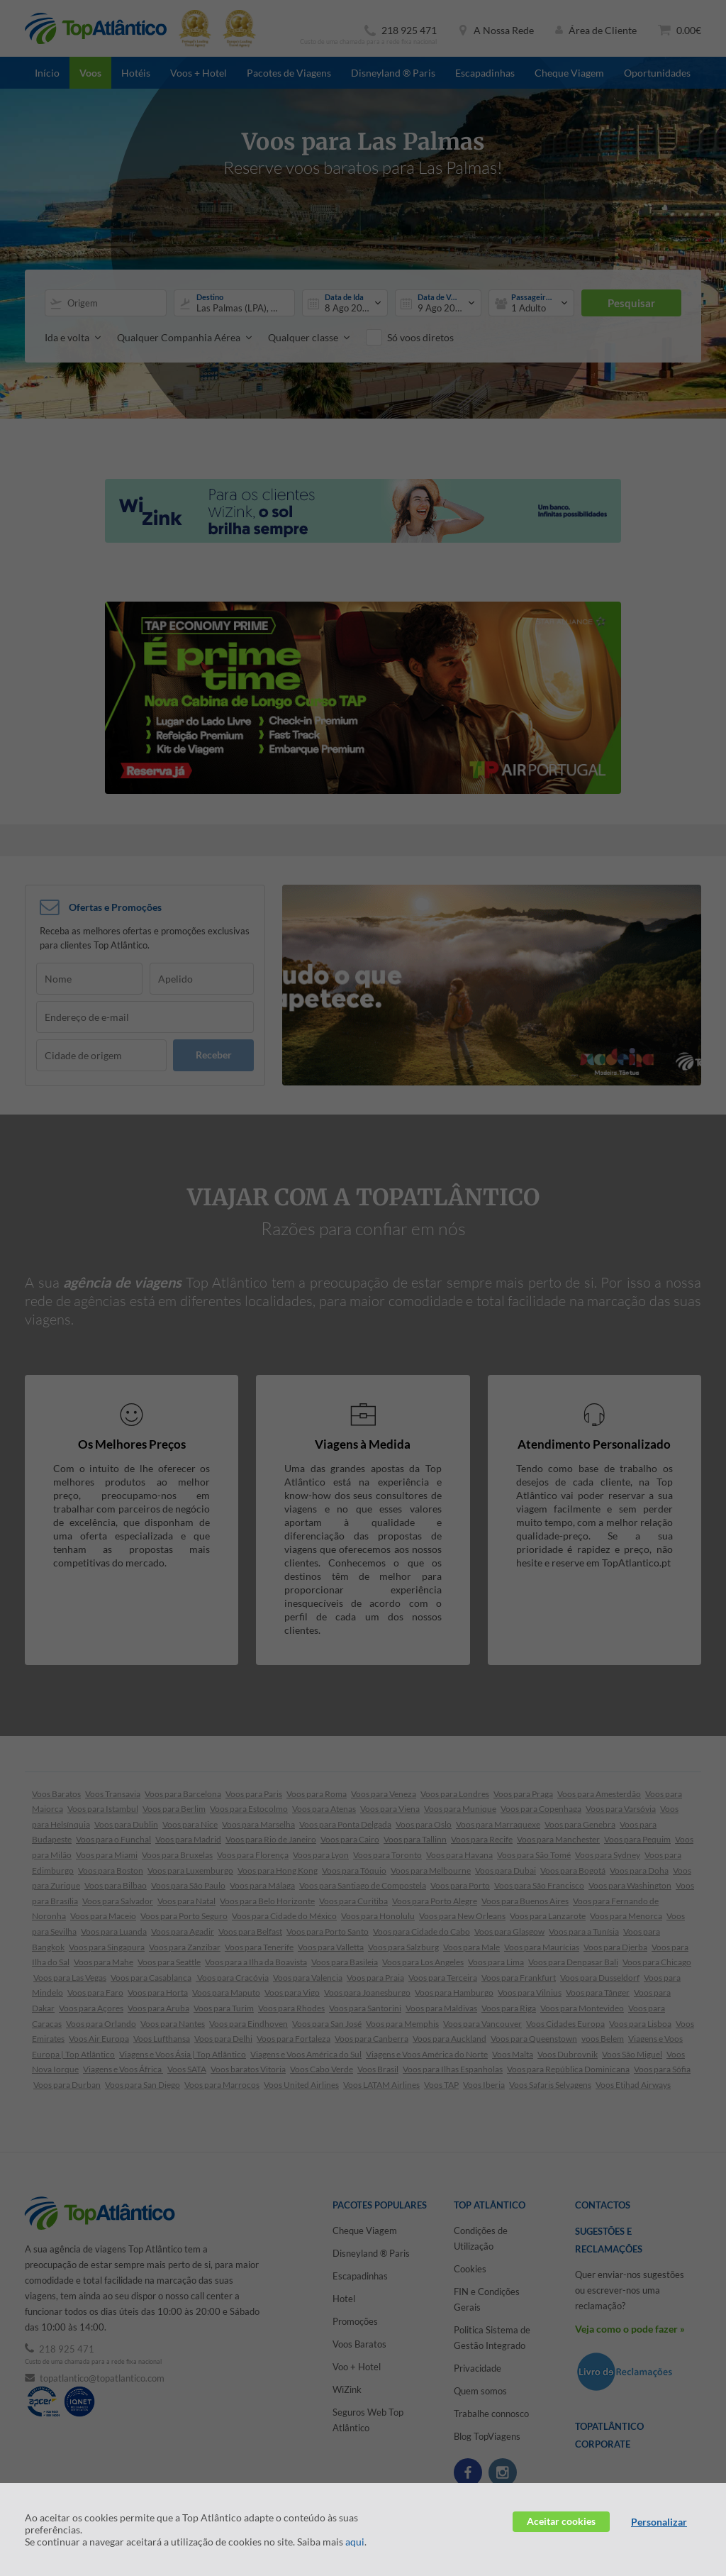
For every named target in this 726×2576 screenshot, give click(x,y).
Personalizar (659, 2522)
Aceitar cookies (561, 2521)
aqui (354, 2542)
